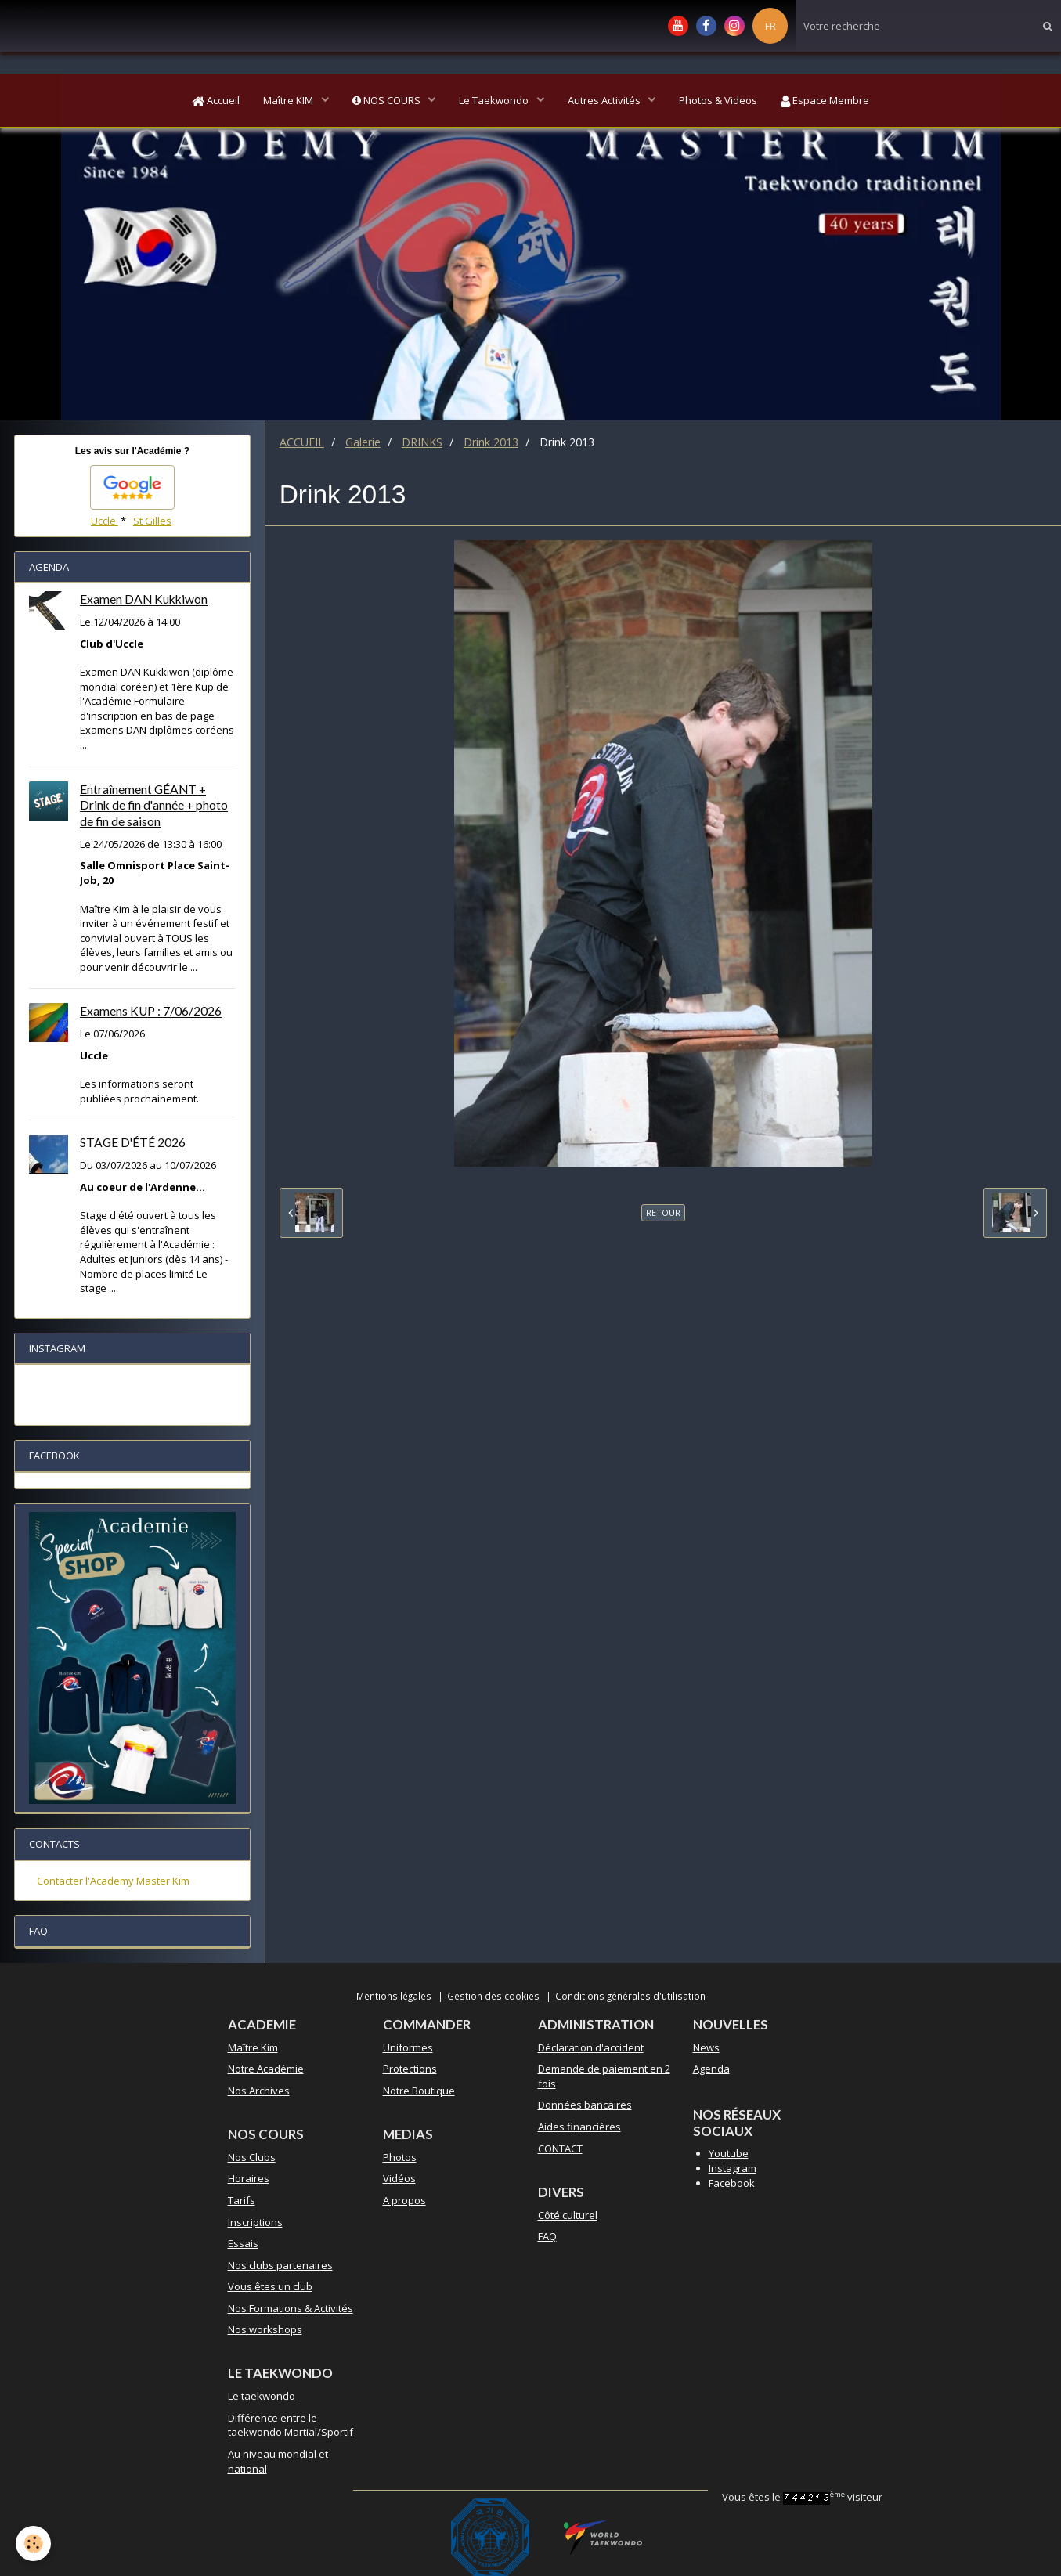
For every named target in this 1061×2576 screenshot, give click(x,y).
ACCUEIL (302, 442)
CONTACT (560, 2148)
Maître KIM (289, 100)
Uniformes (408, 2047)
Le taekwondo (261, 2396)
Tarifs (241, 2200)
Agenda (711, 2069)
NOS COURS (387, 100)
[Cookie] (33, 2543)
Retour (663, 1212)
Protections (410, 2069)
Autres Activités (605, 100)
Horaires (248, 2178)
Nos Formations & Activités (290, 2308)
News (706, 2047)
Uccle (104, 521)
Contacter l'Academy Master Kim (113, 1881)
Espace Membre (825, 100)
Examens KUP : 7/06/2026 (151, 1012)
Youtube (729, 2153)
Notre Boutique (419, 2091)
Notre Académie (266, 2069)
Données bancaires (585, 2105)
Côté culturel (567, 2215)
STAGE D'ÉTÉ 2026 (133, 1143)
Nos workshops (265, 2329)
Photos (400, 2157)
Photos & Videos (718, 100)
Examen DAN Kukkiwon (144, 600)
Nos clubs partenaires (280, 2265)
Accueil (216, 100)
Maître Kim (253, 2047)
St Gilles (152, 521)
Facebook (733, 2183)
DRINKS (422, 442)
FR (770, 26)
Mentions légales (393, 1996)
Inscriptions (255, 2222)
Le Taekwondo (495, 100)
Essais (243, 2243)
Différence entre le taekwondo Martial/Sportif (290, 2425)
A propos (404, 2200)
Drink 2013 (491, 442)
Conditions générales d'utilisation (630, 1996)
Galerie (363, 442)
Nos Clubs (252, 2157)
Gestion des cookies (493, 1996)
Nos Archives (259, 2091)
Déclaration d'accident (591, 2047)
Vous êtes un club (270, 2286)
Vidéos (399, 2178)
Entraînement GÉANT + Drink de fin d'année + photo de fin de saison (154, 805)
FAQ (547, 2236)
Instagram (732, 2168)
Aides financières (579, 2127)
